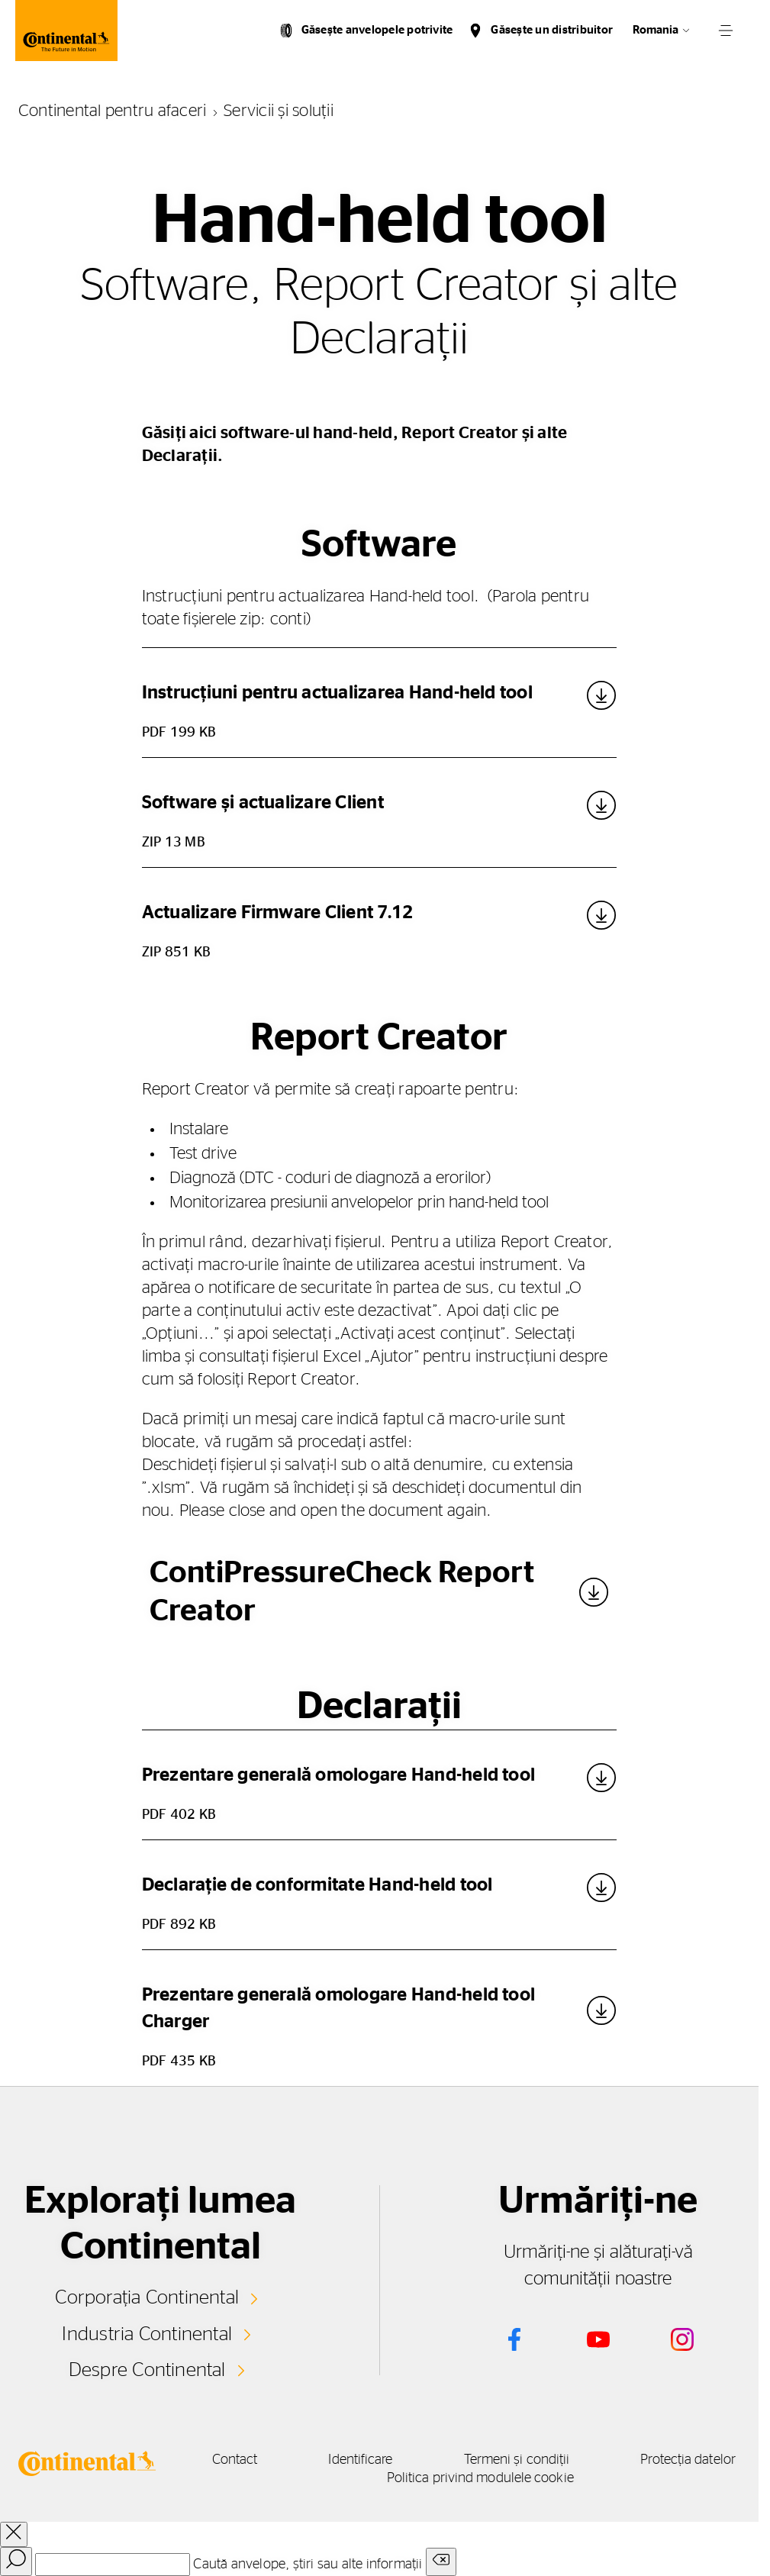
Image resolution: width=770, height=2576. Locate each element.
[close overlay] (13, 2534)
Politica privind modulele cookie (507, 2478)
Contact (252, 2460)
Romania (655, 30)
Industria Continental (147, 2333)
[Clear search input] (441, 2562)
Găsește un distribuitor (552, 30)
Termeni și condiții (547, 2460)
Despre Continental (147, 2370)
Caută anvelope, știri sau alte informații (307, 2564)
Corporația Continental (147, 2297)
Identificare (384, 2460)
